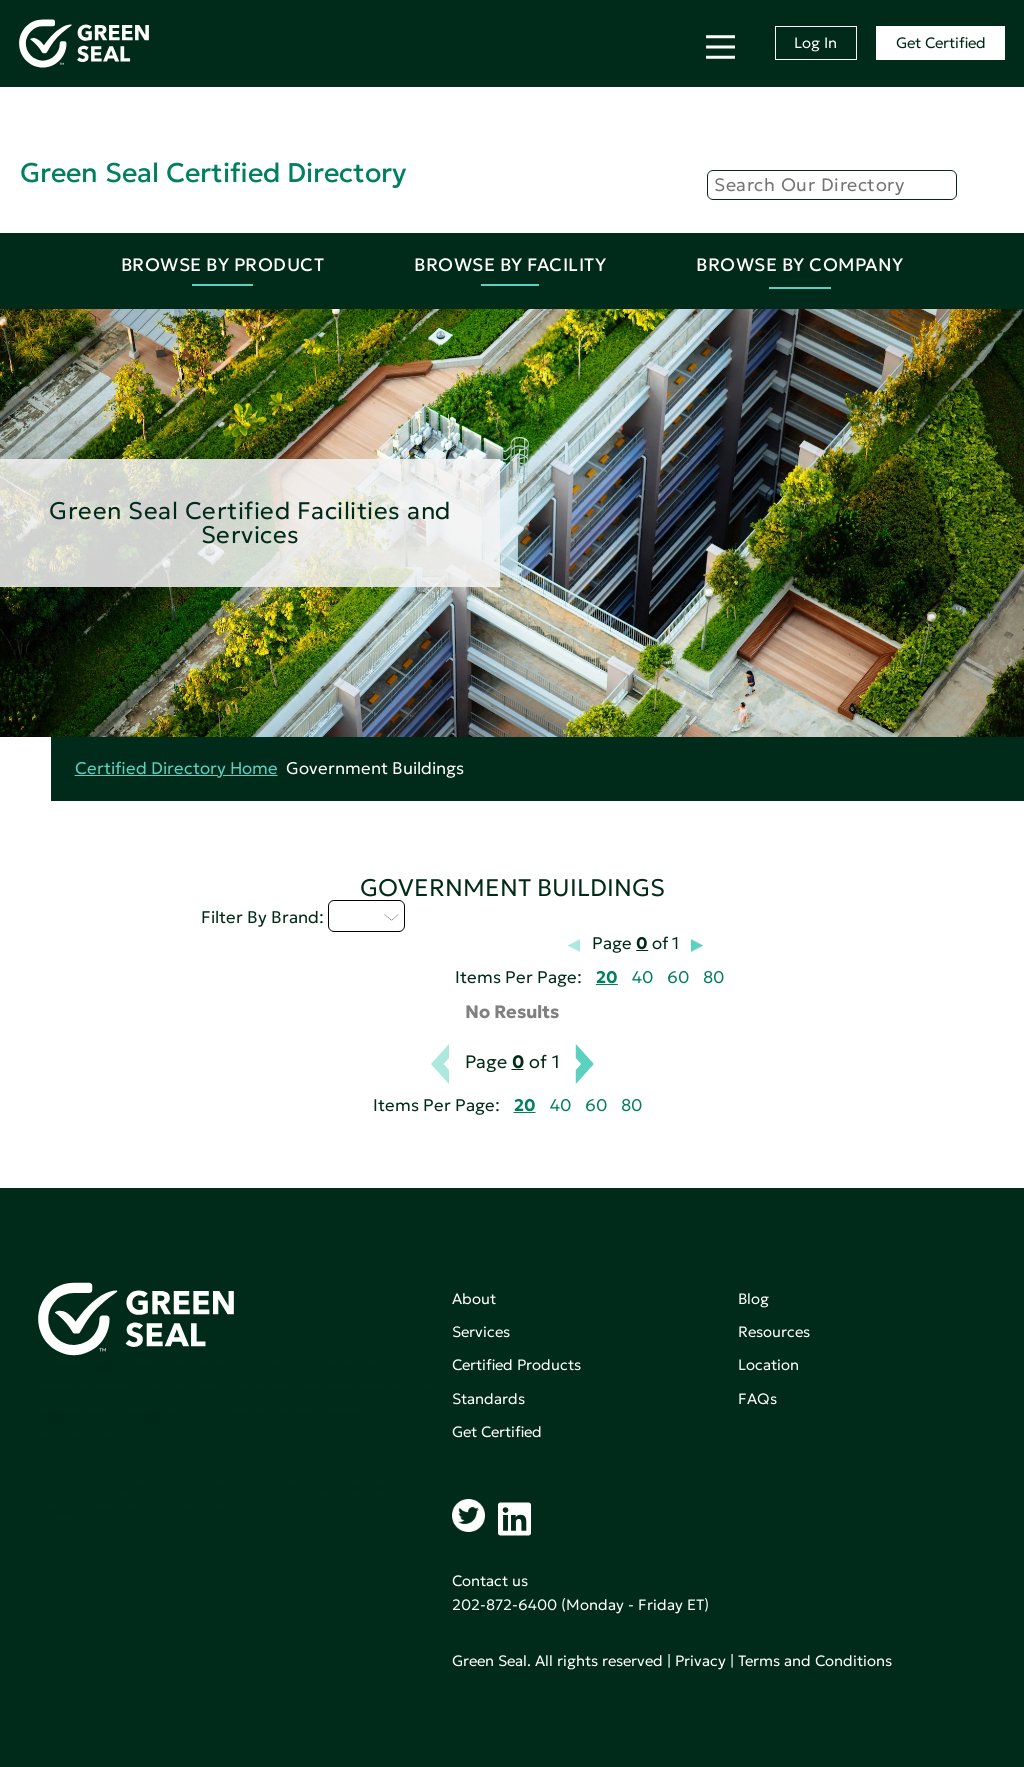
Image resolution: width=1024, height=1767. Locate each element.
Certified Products (516, 1364)
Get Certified (941, 42)
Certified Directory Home (176, 768)
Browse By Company (800, 264)
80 (713, 977)
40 (642, 977)
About (474, 1298)
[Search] (832, 185)
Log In (815, 42)
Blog (753, 1298)
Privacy (700, 1660)
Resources (774, 1331)
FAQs (757, 1398)
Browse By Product (223, 264)
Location (768, 1364)
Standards (488, 1398)
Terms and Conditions (815, 1660)
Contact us (490, 1580)
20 (607, 977)
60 (678, 977)
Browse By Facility (510, 264)
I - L (366, 916)
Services (481, 1331)
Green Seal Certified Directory (213, 172)
